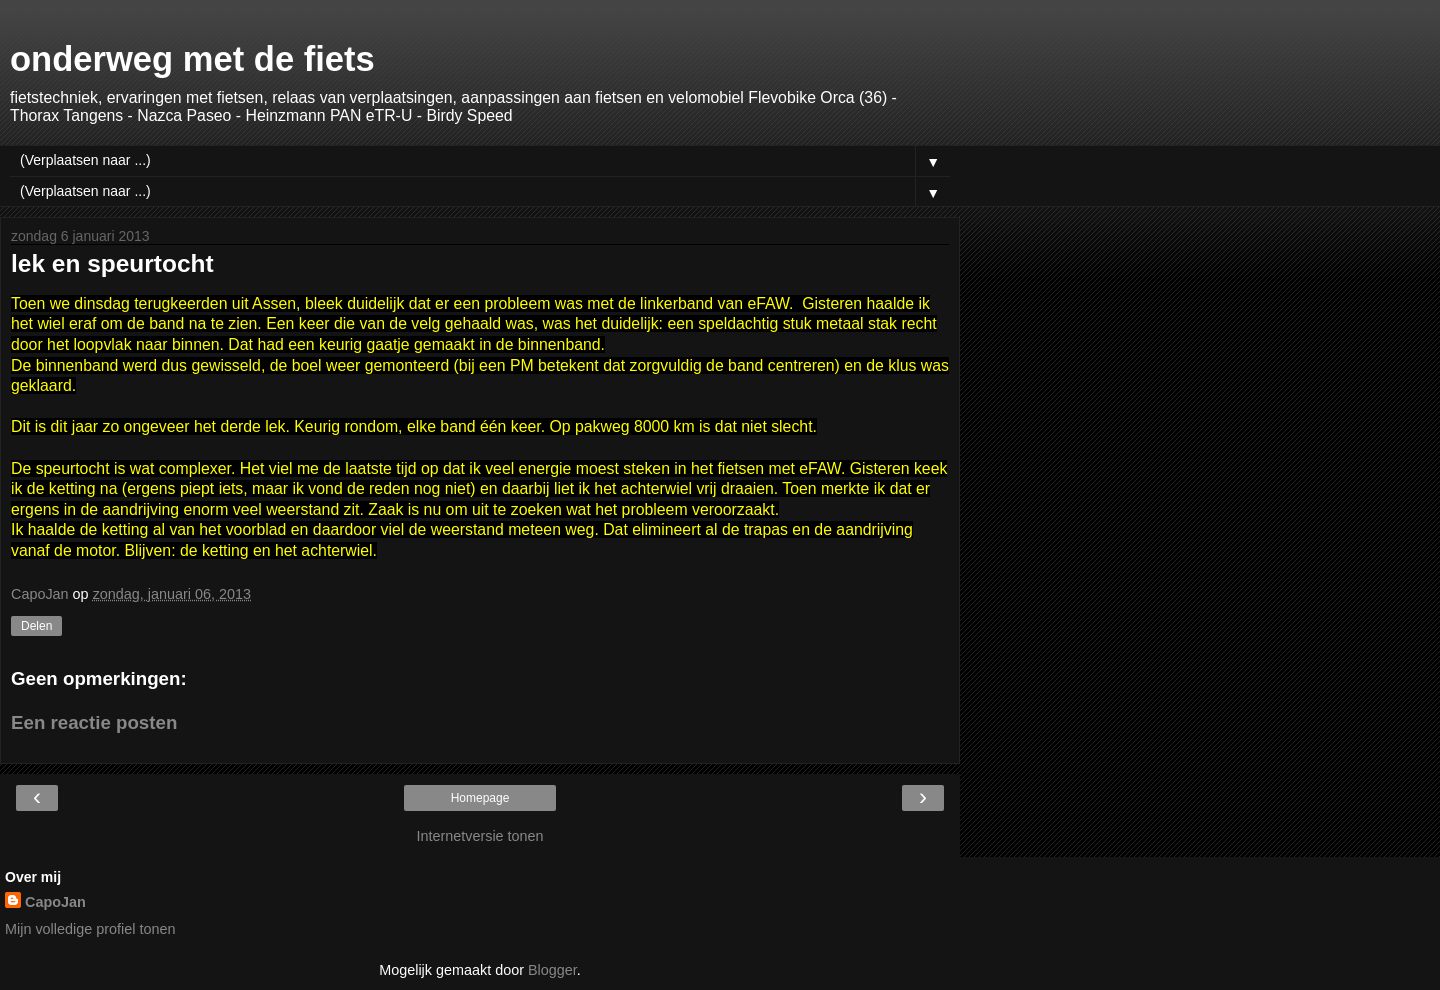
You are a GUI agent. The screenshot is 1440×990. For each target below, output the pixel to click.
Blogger (552, 970)
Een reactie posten (94, 722)
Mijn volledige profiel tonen (90, 929)
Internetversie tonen (479, 836)
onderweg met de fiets (192, 59)
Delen (36, 626)
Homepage (480, 798)
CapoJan (55, 902)
